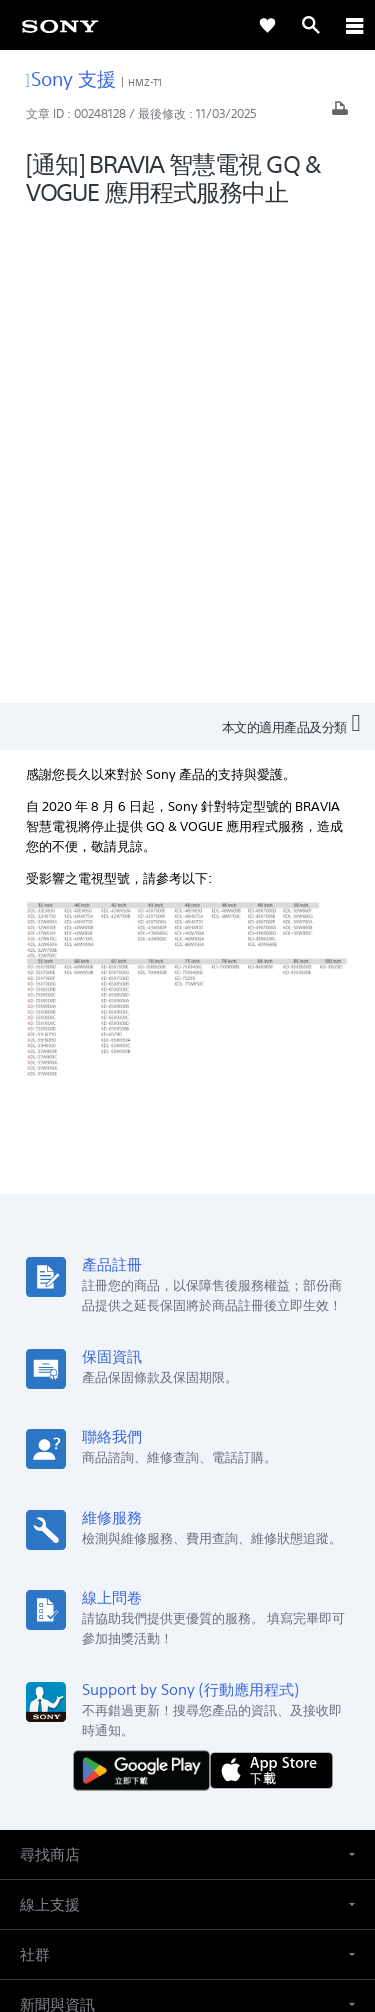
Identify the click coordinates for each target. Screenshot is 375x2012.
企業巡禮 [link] (179, 1704)
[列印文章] (340, 113)
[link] (60, 25)
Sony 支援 (71, 78)
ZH (86, 1601)
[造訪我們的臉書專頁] (166, 1752)
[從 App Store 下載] (271, 1288)
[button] (187, 1373)
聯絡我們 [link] (319, 1704)
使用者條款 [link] (187, 1869)
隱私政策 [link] (187, 1894)
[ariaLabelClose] (354, 25)
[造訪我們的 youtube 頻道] (209, 1752)
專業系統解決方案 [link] (83, 1704)
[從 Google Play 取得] (146, 1288)
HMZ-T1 (145, 82)
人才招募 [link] (249, 1704)
